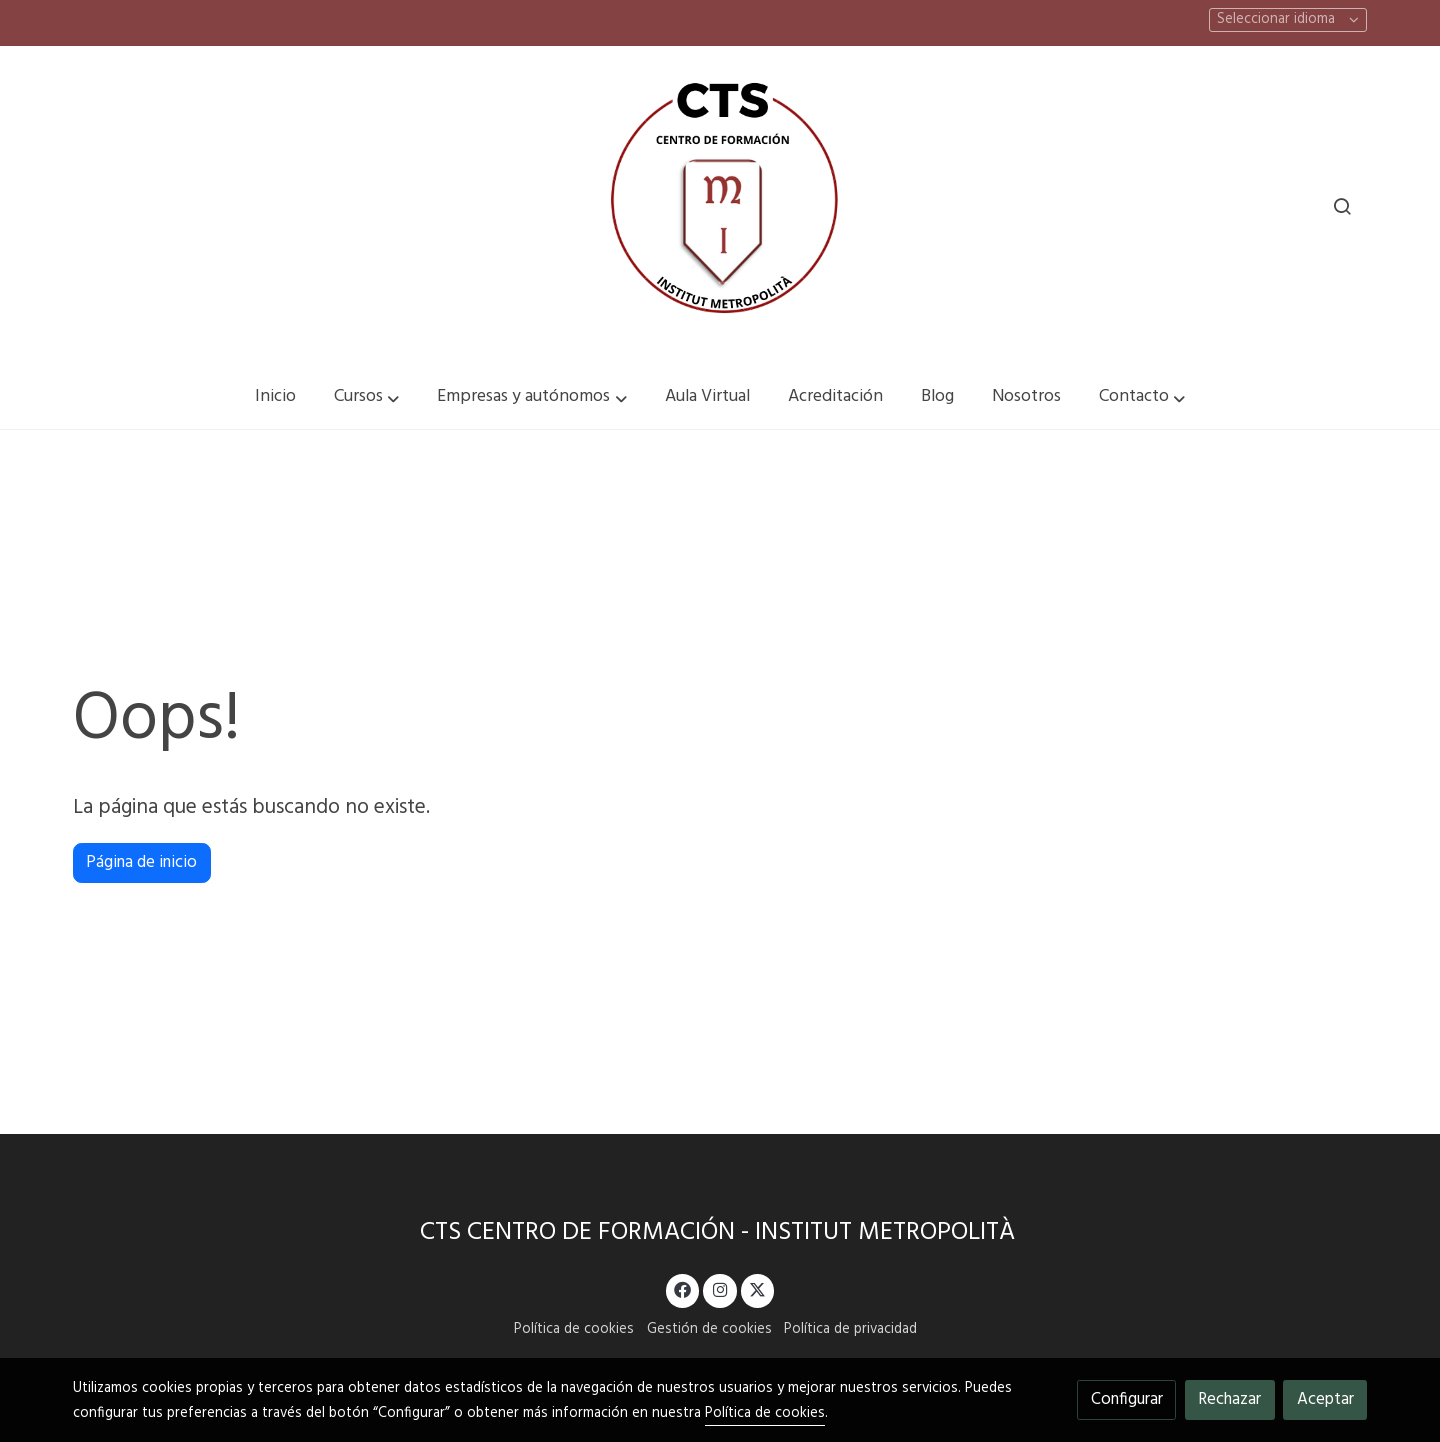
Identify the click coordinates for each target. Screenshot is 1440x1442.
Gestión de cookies (709, 1329)
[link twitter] (758, 1288)
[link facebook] (683, 1288)
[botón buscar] (1342, 206)
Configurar (1127, 1399)
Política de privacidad (850, 1329)
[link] (720, 206)
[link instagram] (720, 1288)
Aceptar (1325, 1399)
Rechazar (1229, 1399)
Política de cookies (574, 1329)
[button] (367, 397)
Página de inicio (141, 862)
